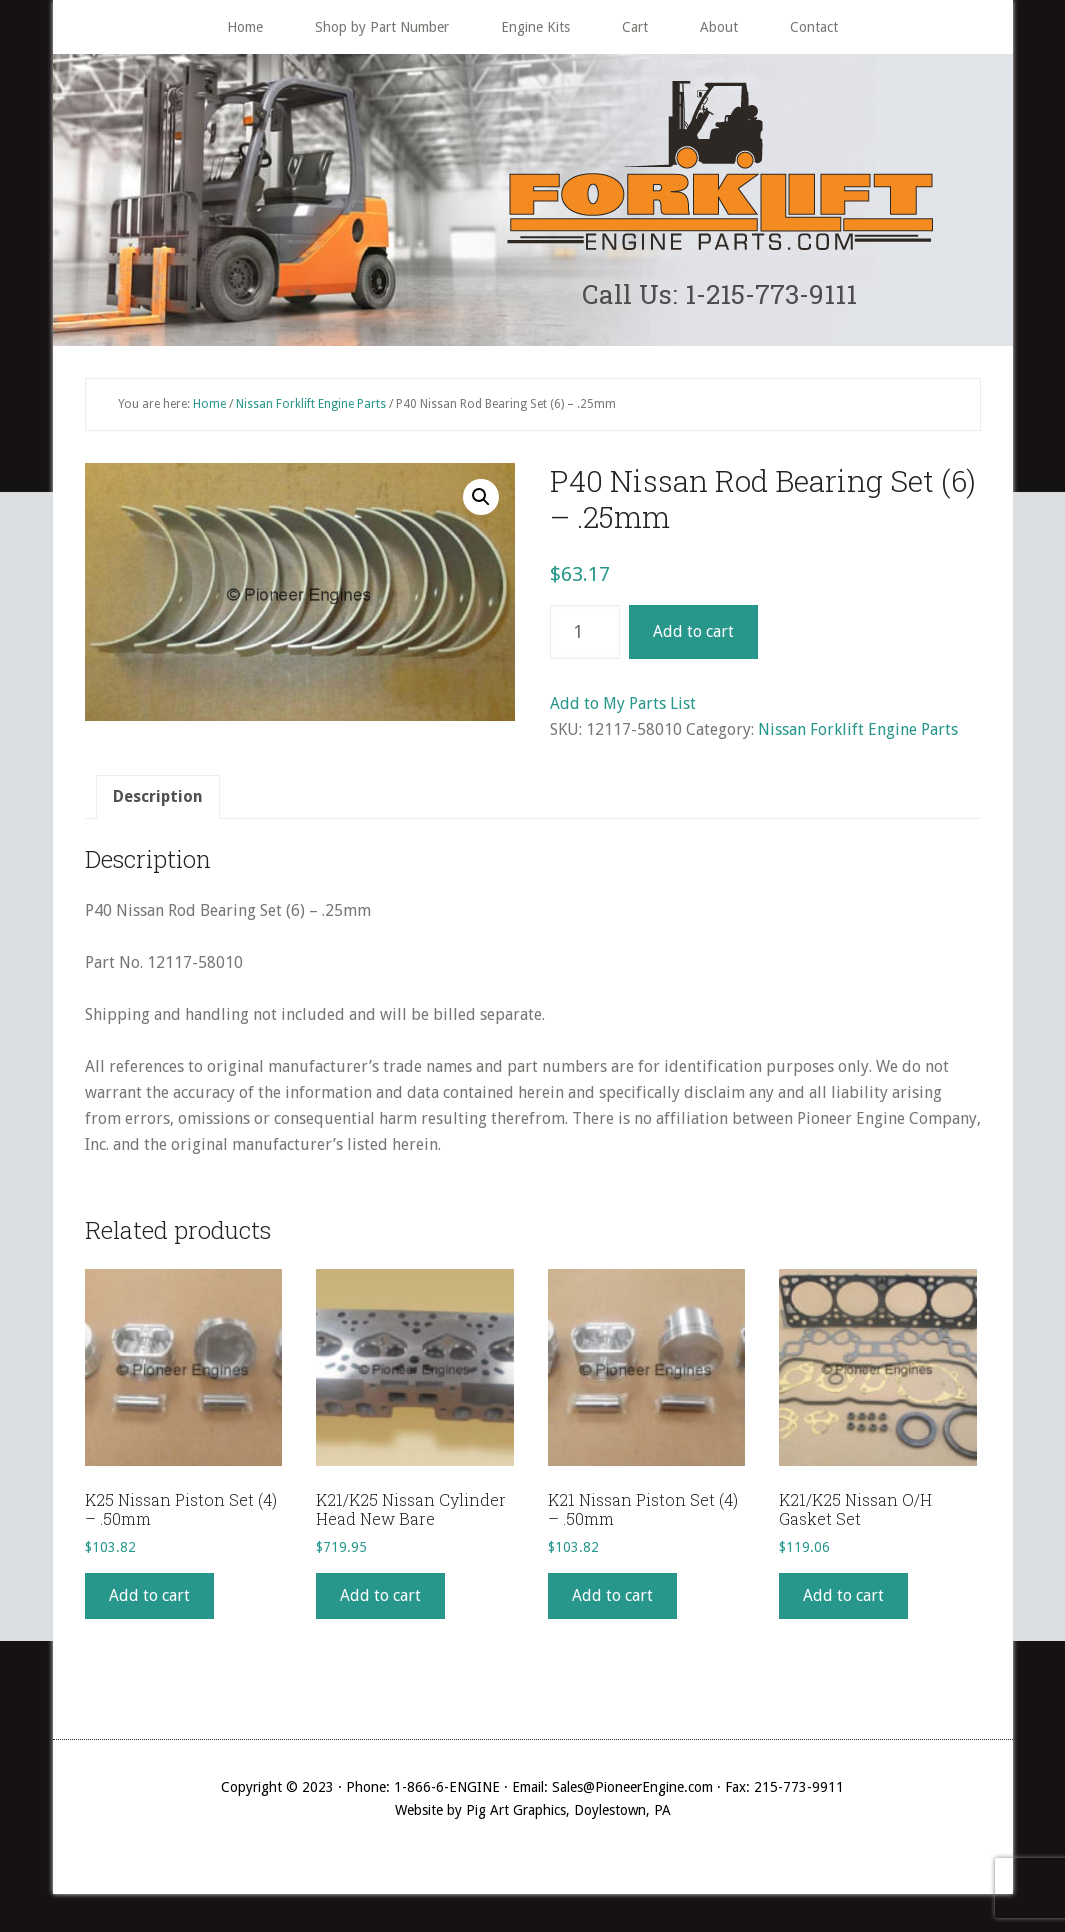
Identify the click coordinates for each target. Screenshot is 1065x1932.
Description (158, 803)
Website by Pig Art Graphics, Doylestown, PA (533, 1816)
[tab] (158, 804)
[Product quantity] (585, 639)
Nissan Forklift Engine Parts (311, 410)
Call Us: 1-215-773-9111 (719, 296)
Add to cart (693, 638)
